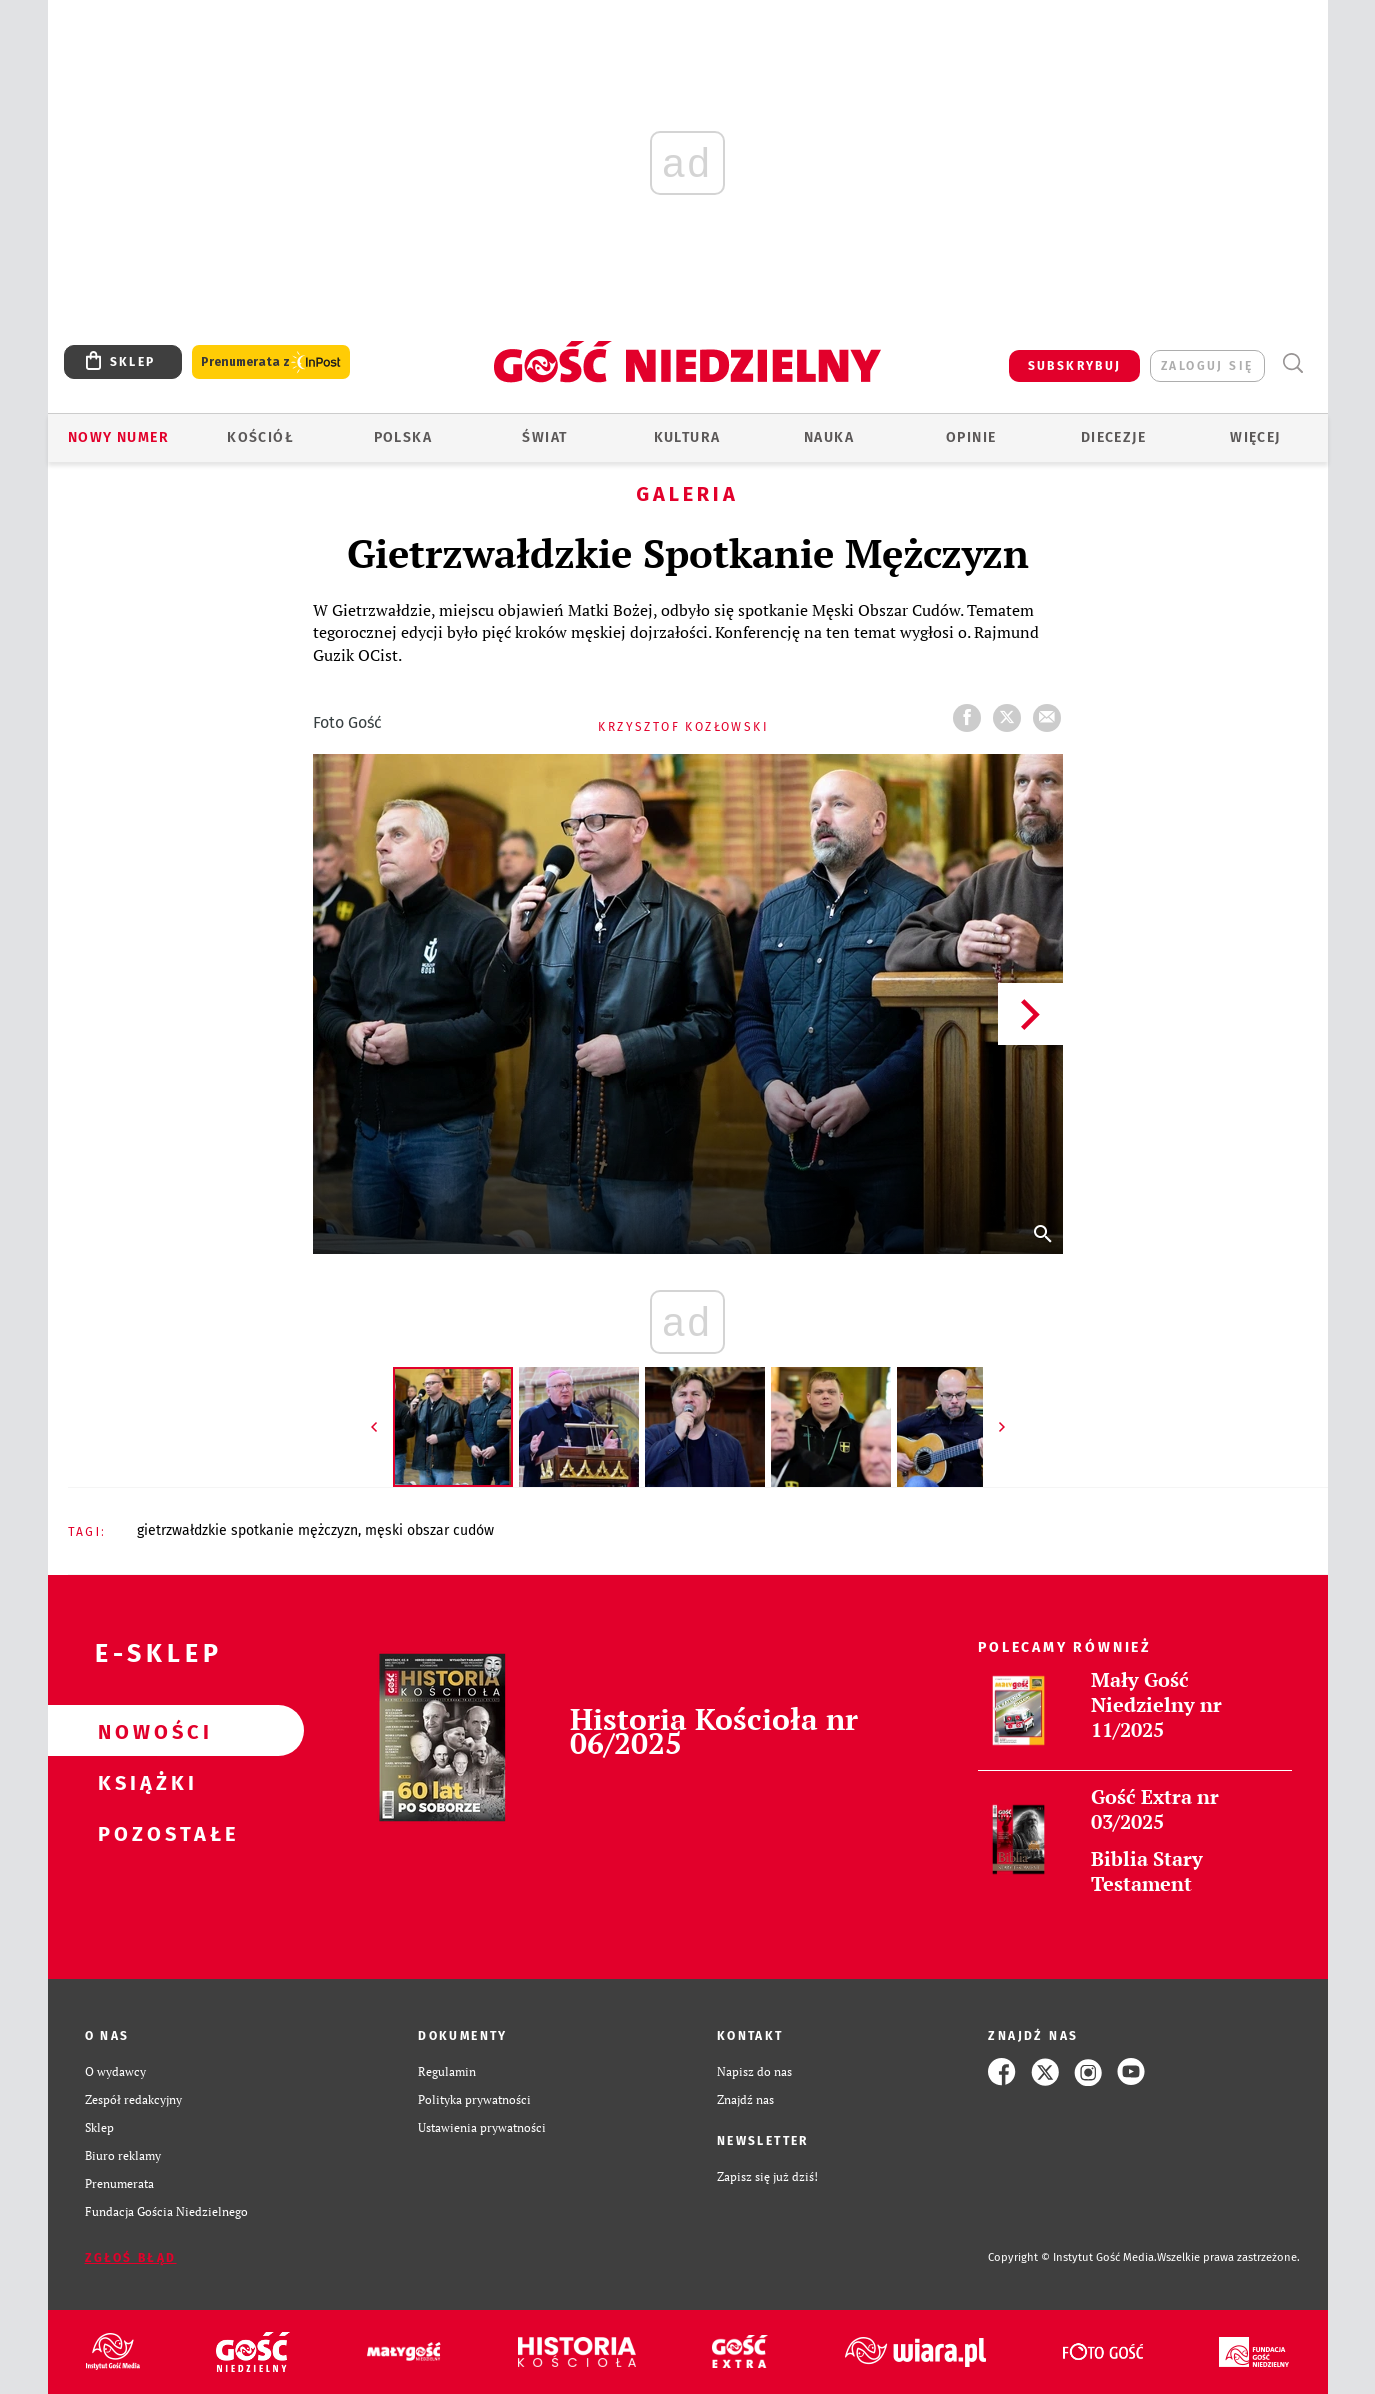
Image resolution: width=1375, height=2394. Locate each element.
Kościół (260, 437)
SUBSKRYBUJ (1075, 366)
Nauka (829, 437)
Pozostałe (144, 1833)
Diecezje (1113, 437)
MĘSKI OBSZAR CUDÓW (429, 1530)
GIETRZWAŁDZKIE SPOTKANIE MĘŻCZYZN (247, 1530)
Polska (403, 437)
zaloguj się (1207, 366)
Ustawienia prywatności (482, 2127)
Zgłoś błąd (131, 2258)
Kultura (687, 437)
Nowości (144, 1731)
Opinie (971, 437)
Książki (144, 1782)
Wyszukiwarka (1293, 363)
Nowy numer (118, 437)
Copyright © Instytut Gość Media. (1072, 2257)
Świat (544, 437)
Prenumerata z (271, 362)
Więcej (1255, 437)
